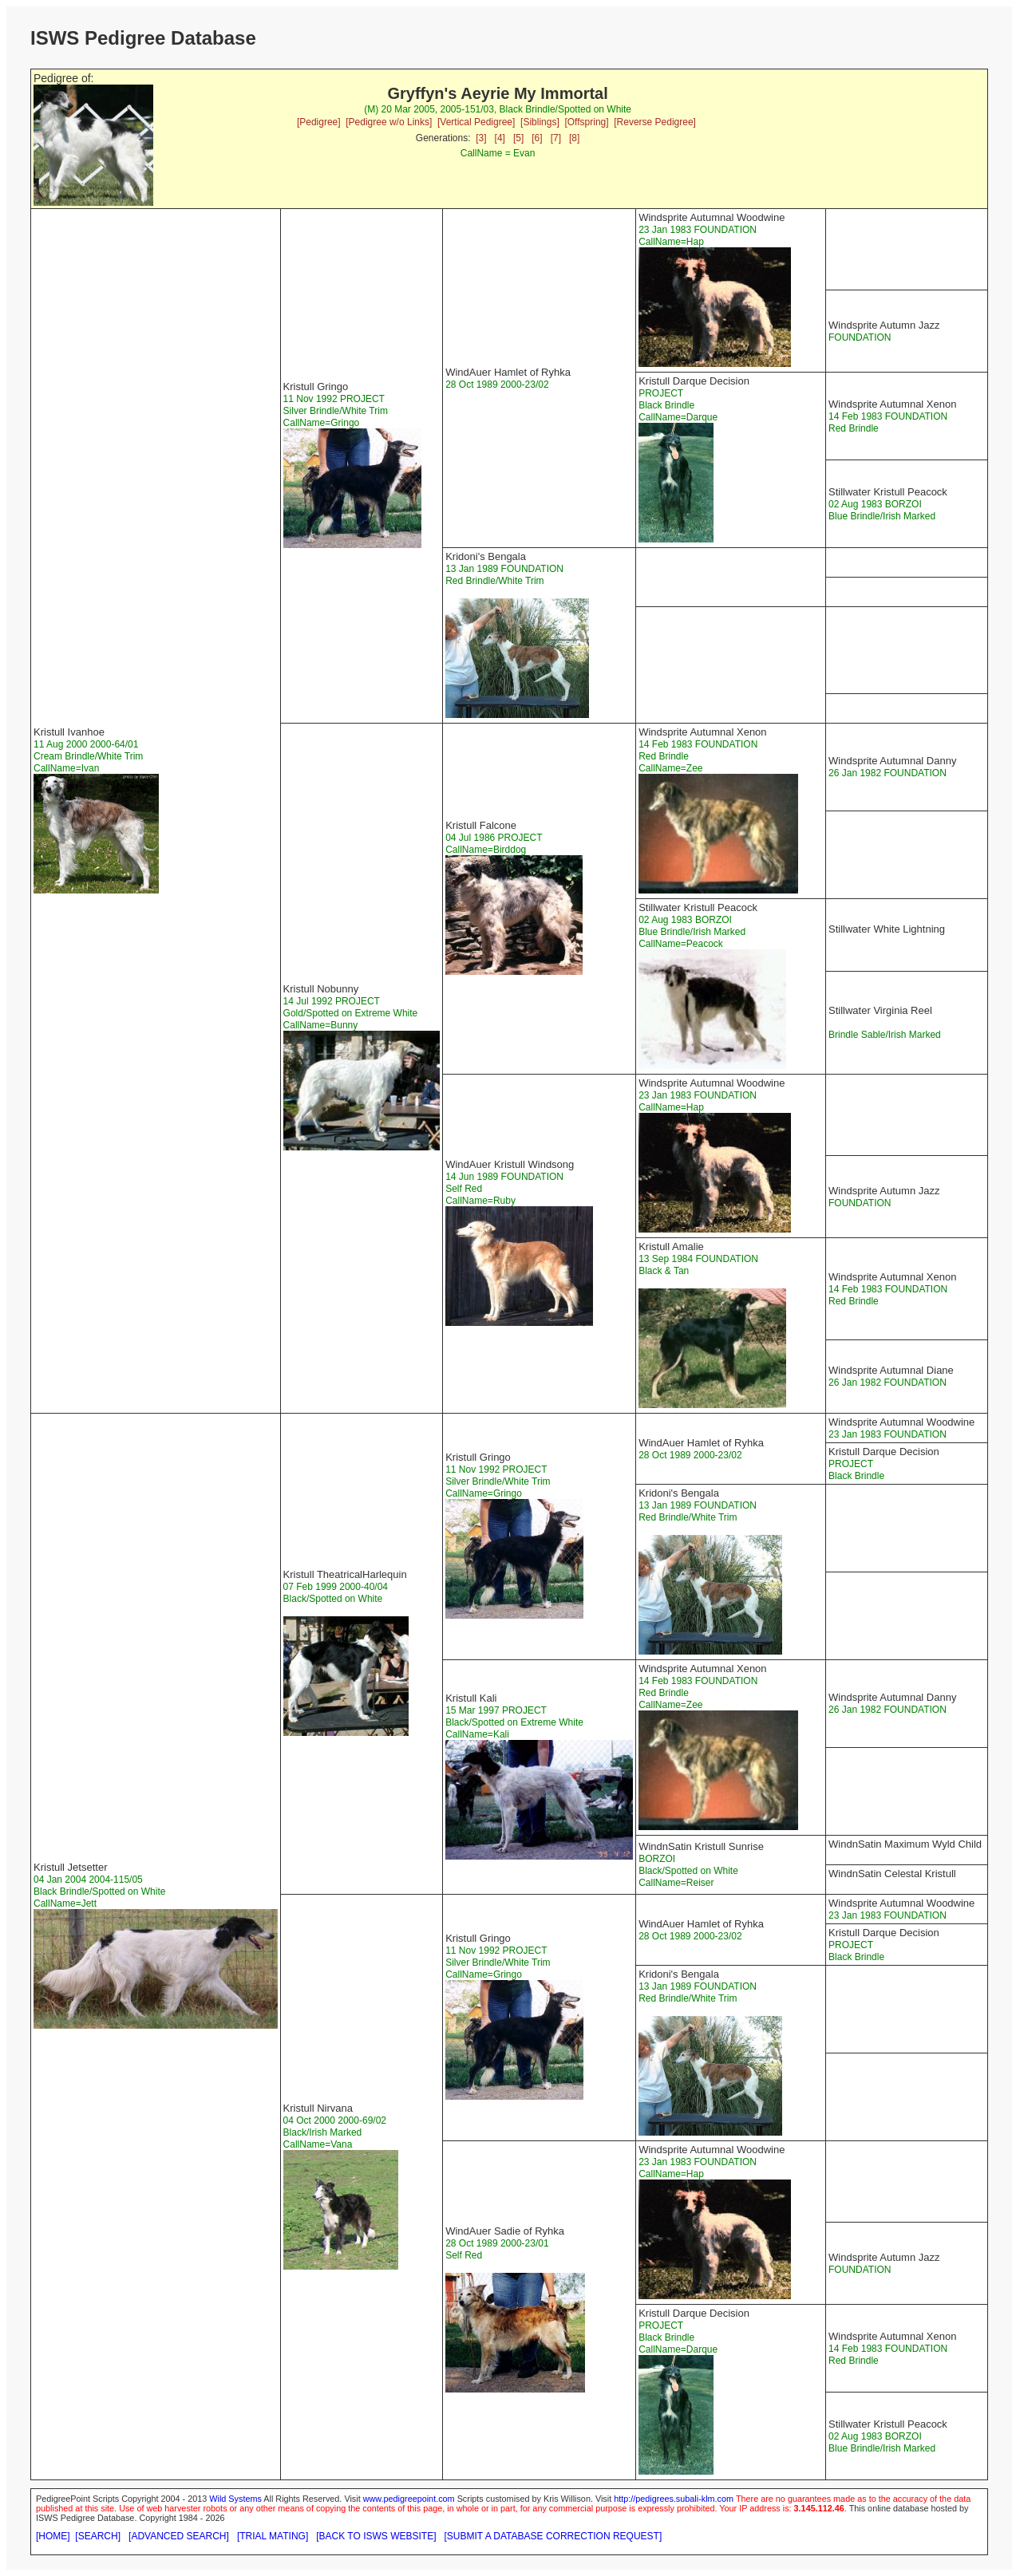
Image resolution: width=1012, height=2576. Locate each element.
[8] (574, 138)
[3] (481, 138)
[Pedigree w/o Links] (389, 122)
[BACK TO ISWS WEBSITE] (376, 2536)
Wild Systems (235, 2498)
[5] (518, 138)
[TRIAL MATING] (272, 2536)
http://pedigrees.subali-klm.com (673, 2498)
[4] (500, 138)
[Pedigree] (319, 122)
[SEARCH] (98, 2536)
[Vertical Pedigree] (476, 122)
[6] (537, 138)
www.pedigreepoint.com (409, 2498)
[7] (556, 138)
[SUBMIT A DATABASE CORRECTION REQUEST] (553, 2536)
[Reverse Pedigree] (655, 122)
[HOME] (53, 2536)
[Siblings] (539, 122)
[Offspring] (586, 122)
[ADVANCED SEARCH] (178, 2536)
